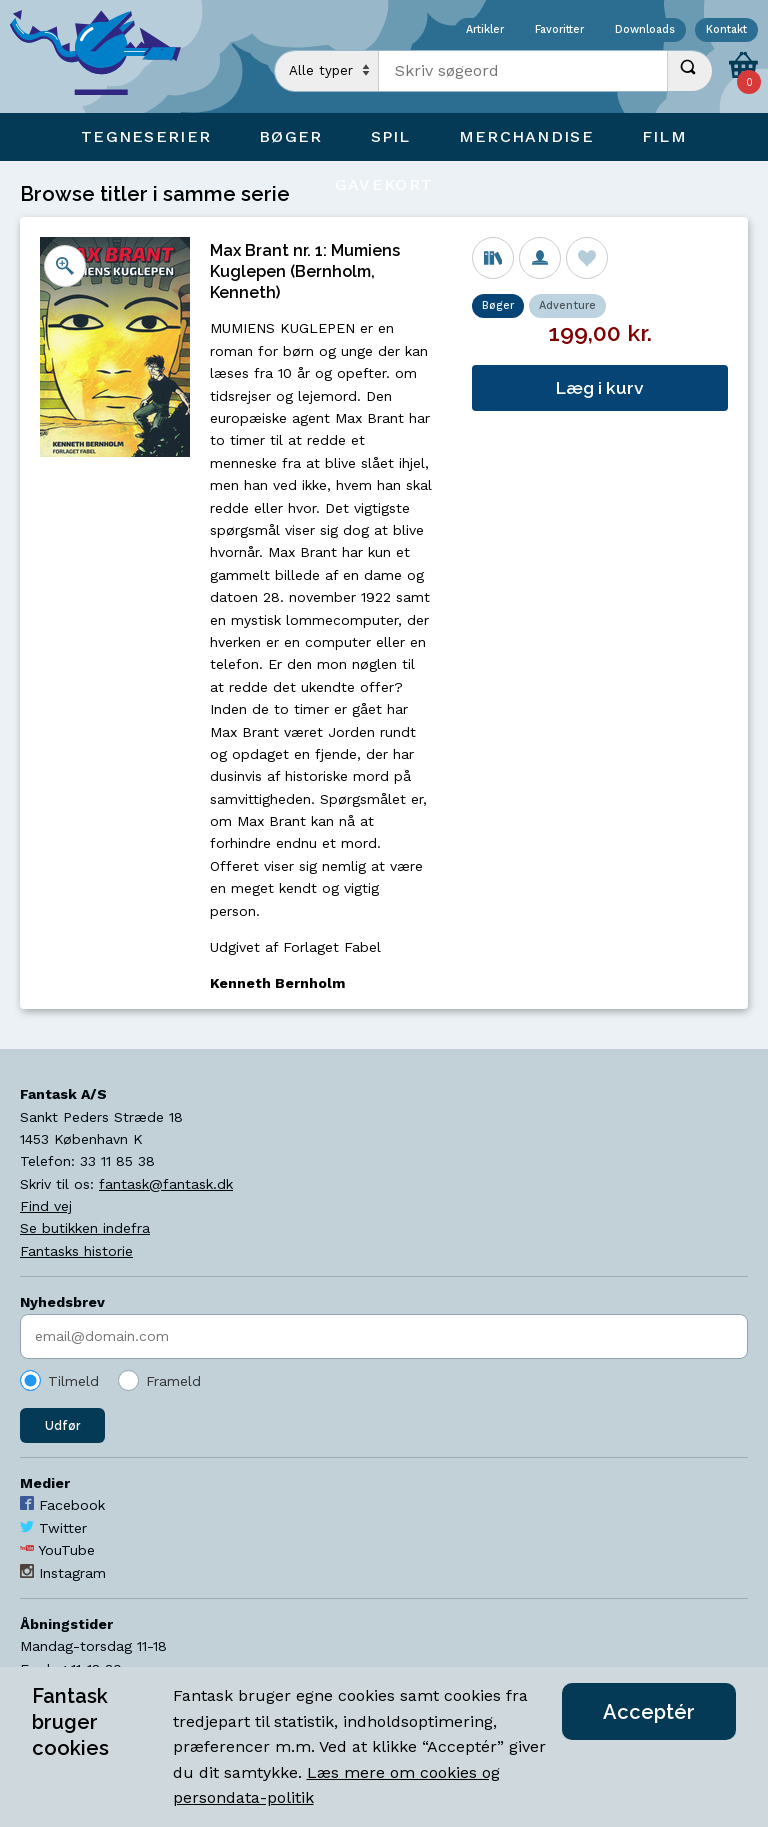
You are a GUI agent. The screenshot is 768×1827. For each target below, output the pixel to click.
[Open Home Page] (105, 56)
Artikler (485, 30)
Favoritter (559, 30)
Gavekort (384, 184)
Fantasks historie (76, 1251)
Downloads (645, 30)
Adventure (567, 305)
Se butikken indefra (85, 1228)
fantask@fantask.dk (166, 1184)
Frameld (173, 1381)
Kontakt (726, 30)
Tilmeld (73, 1381)
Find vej (46, 1206)
